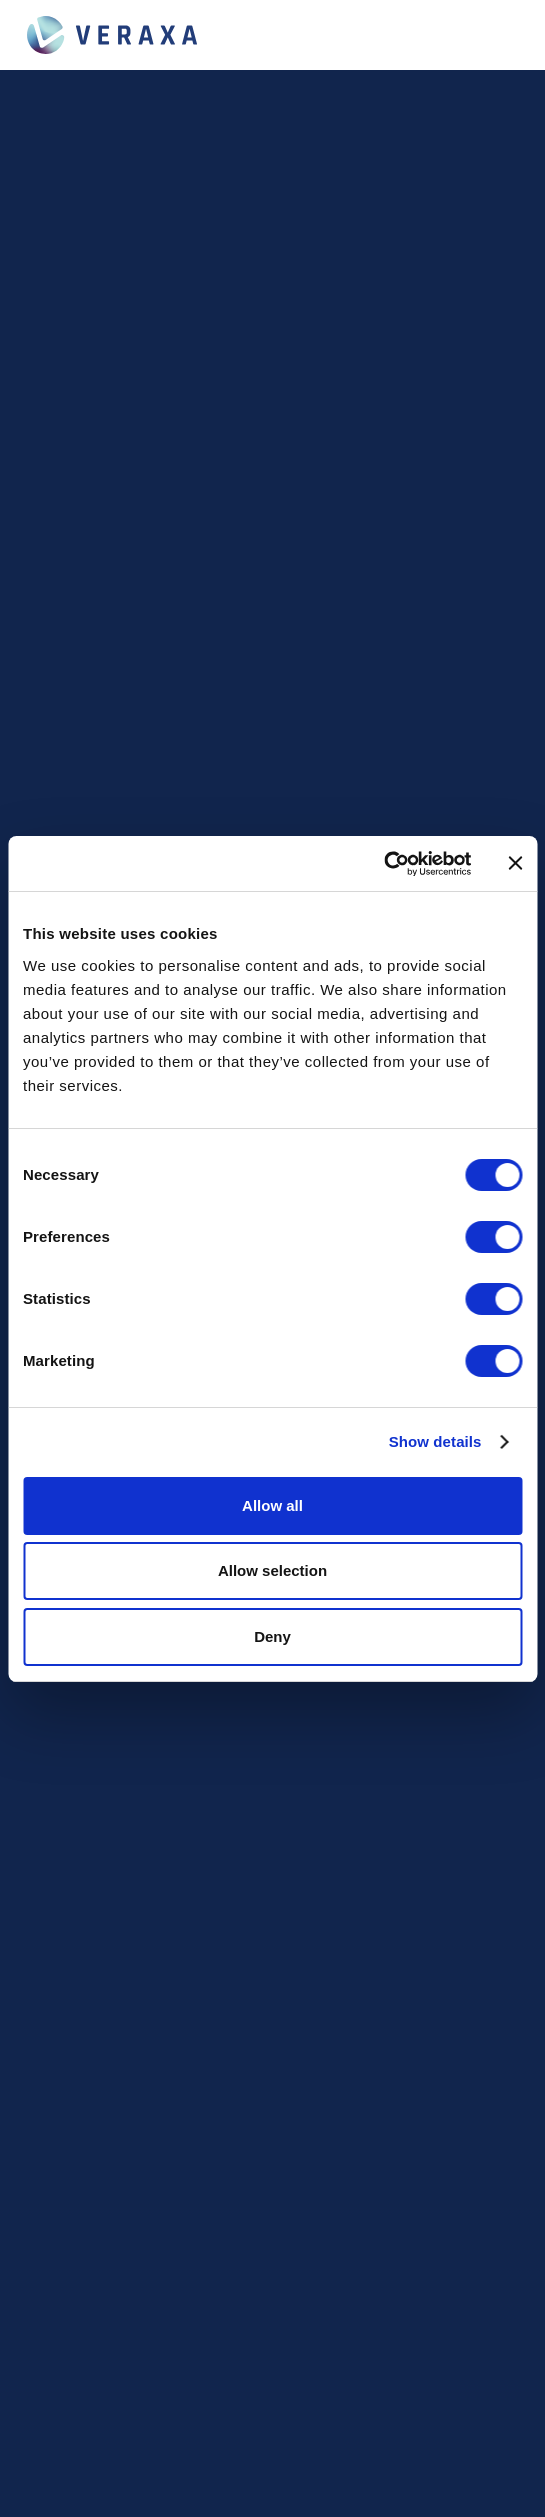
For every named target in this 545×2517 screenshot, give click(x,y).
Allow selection (272, 1570)
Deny (272, 1636)
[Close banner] (515, 863)
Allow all (272, 1505)
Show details (435, 1441)
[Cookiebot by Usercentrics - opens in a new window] (383, 864)
